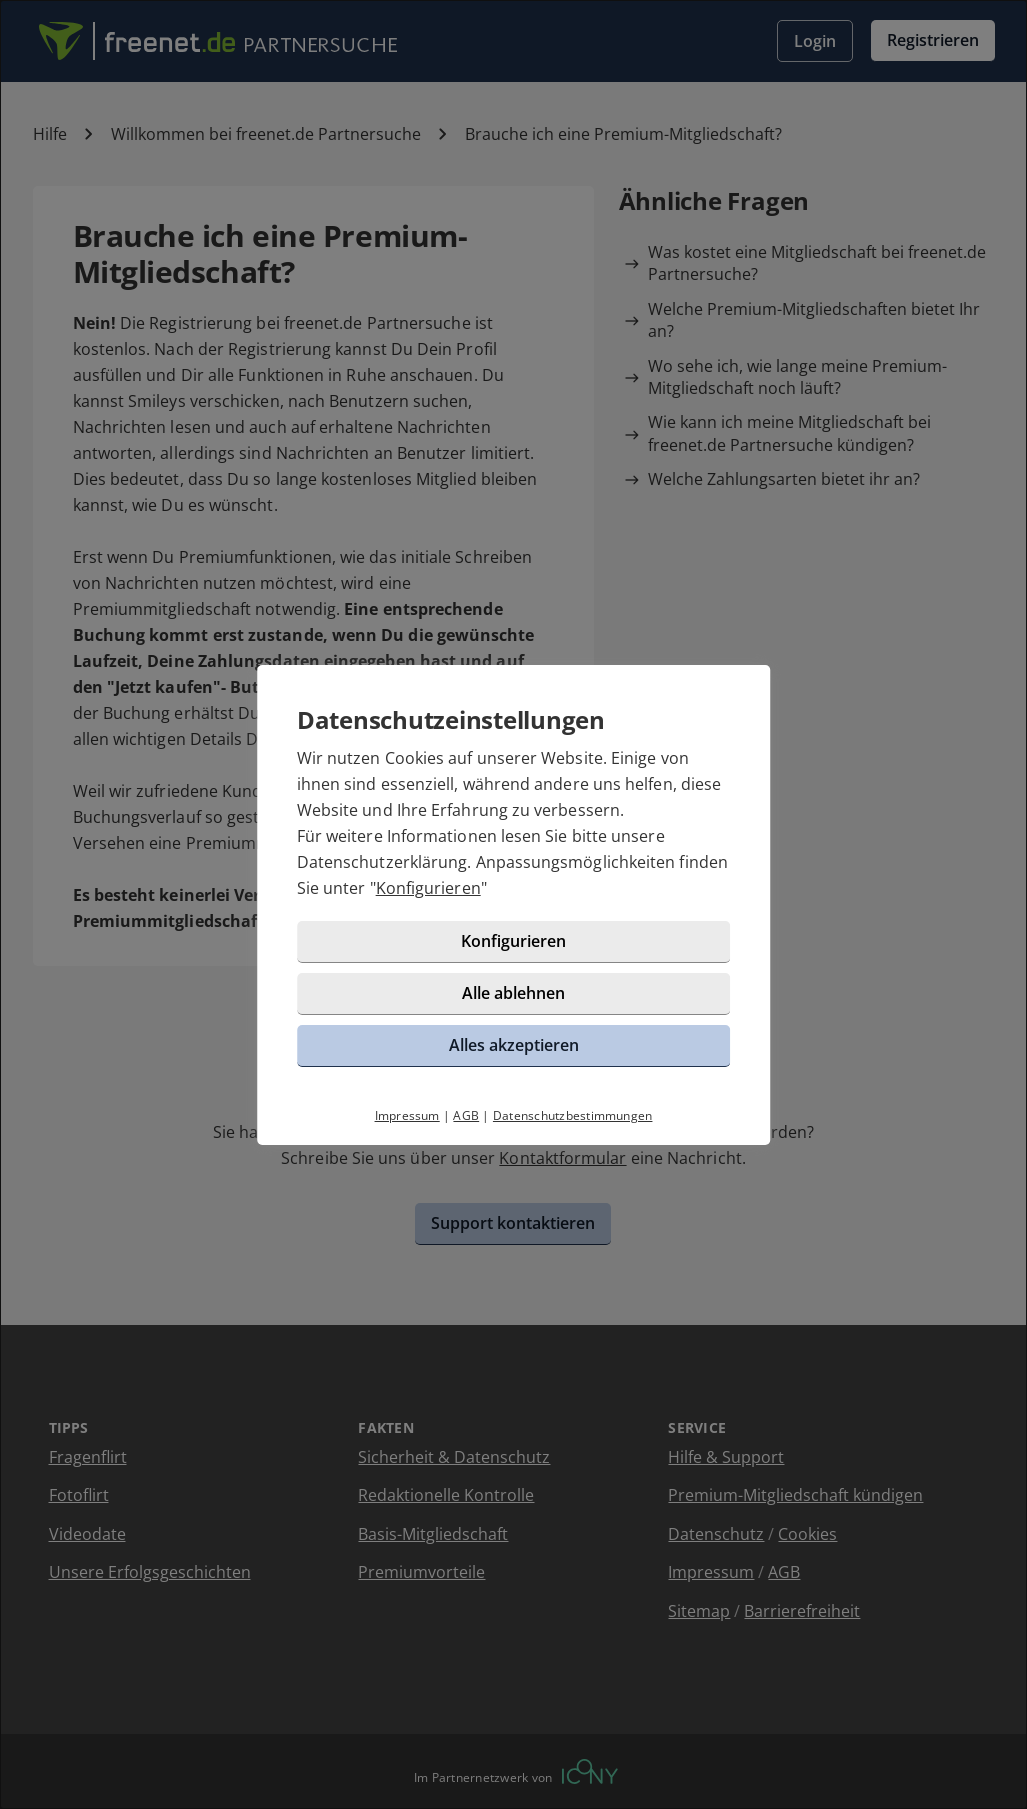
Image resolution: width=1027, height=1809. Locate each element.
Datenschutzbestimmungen (573, 1115)
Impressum (407, 1115)
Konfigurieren (428, 888)
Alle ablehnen (513, 993)
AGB (466, 1115)
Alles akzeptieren (514, 1045)
